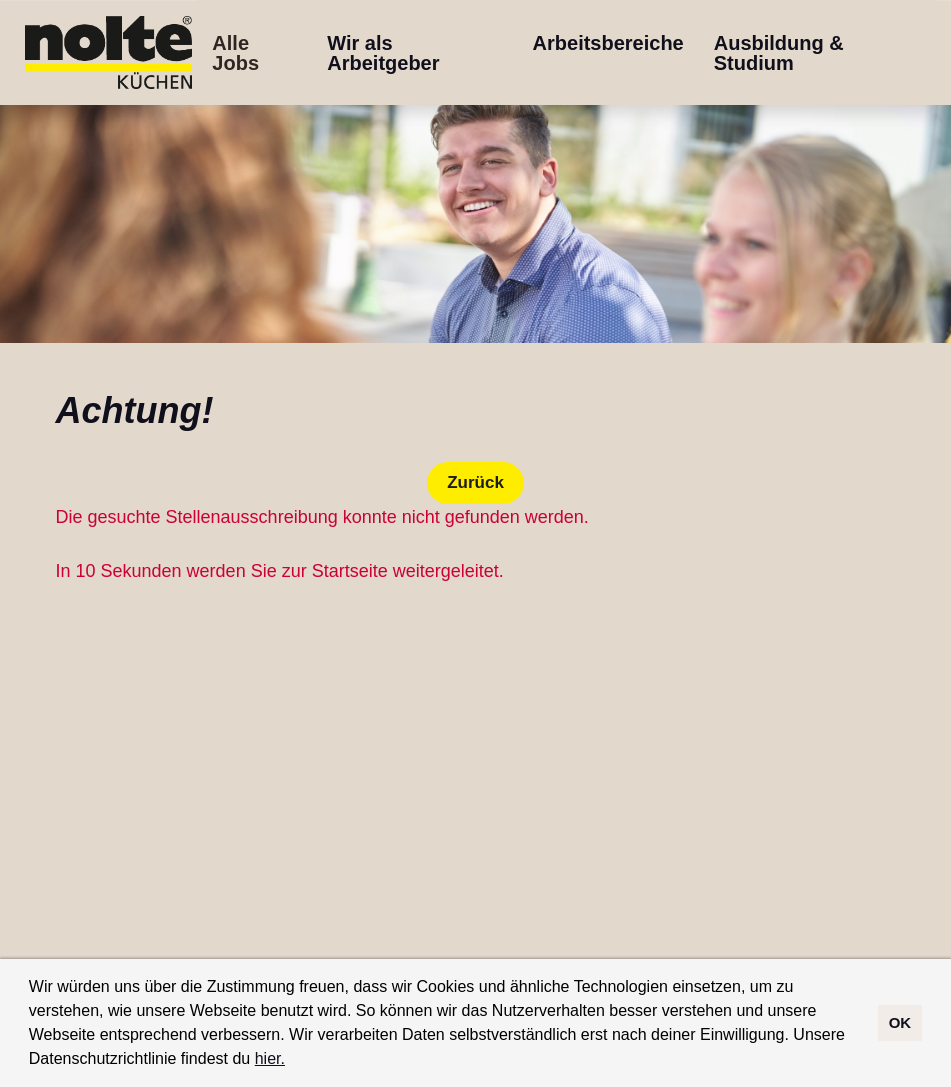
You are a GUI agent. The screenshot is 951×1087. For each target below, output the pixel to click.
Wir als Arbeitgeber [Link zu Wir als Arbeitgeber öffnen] (383, 53)
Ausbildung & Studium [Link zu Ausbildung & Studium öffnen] (779, 53)
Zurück (475, 482)
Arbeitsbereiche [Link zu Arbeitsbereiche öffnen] (608, 43)
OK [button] (900, 1022)
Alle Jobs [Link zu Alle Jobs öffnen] (235, 53)
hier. (270, 1058)
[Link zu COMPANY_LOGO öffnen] (108, 52)
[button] (292, 1061)
